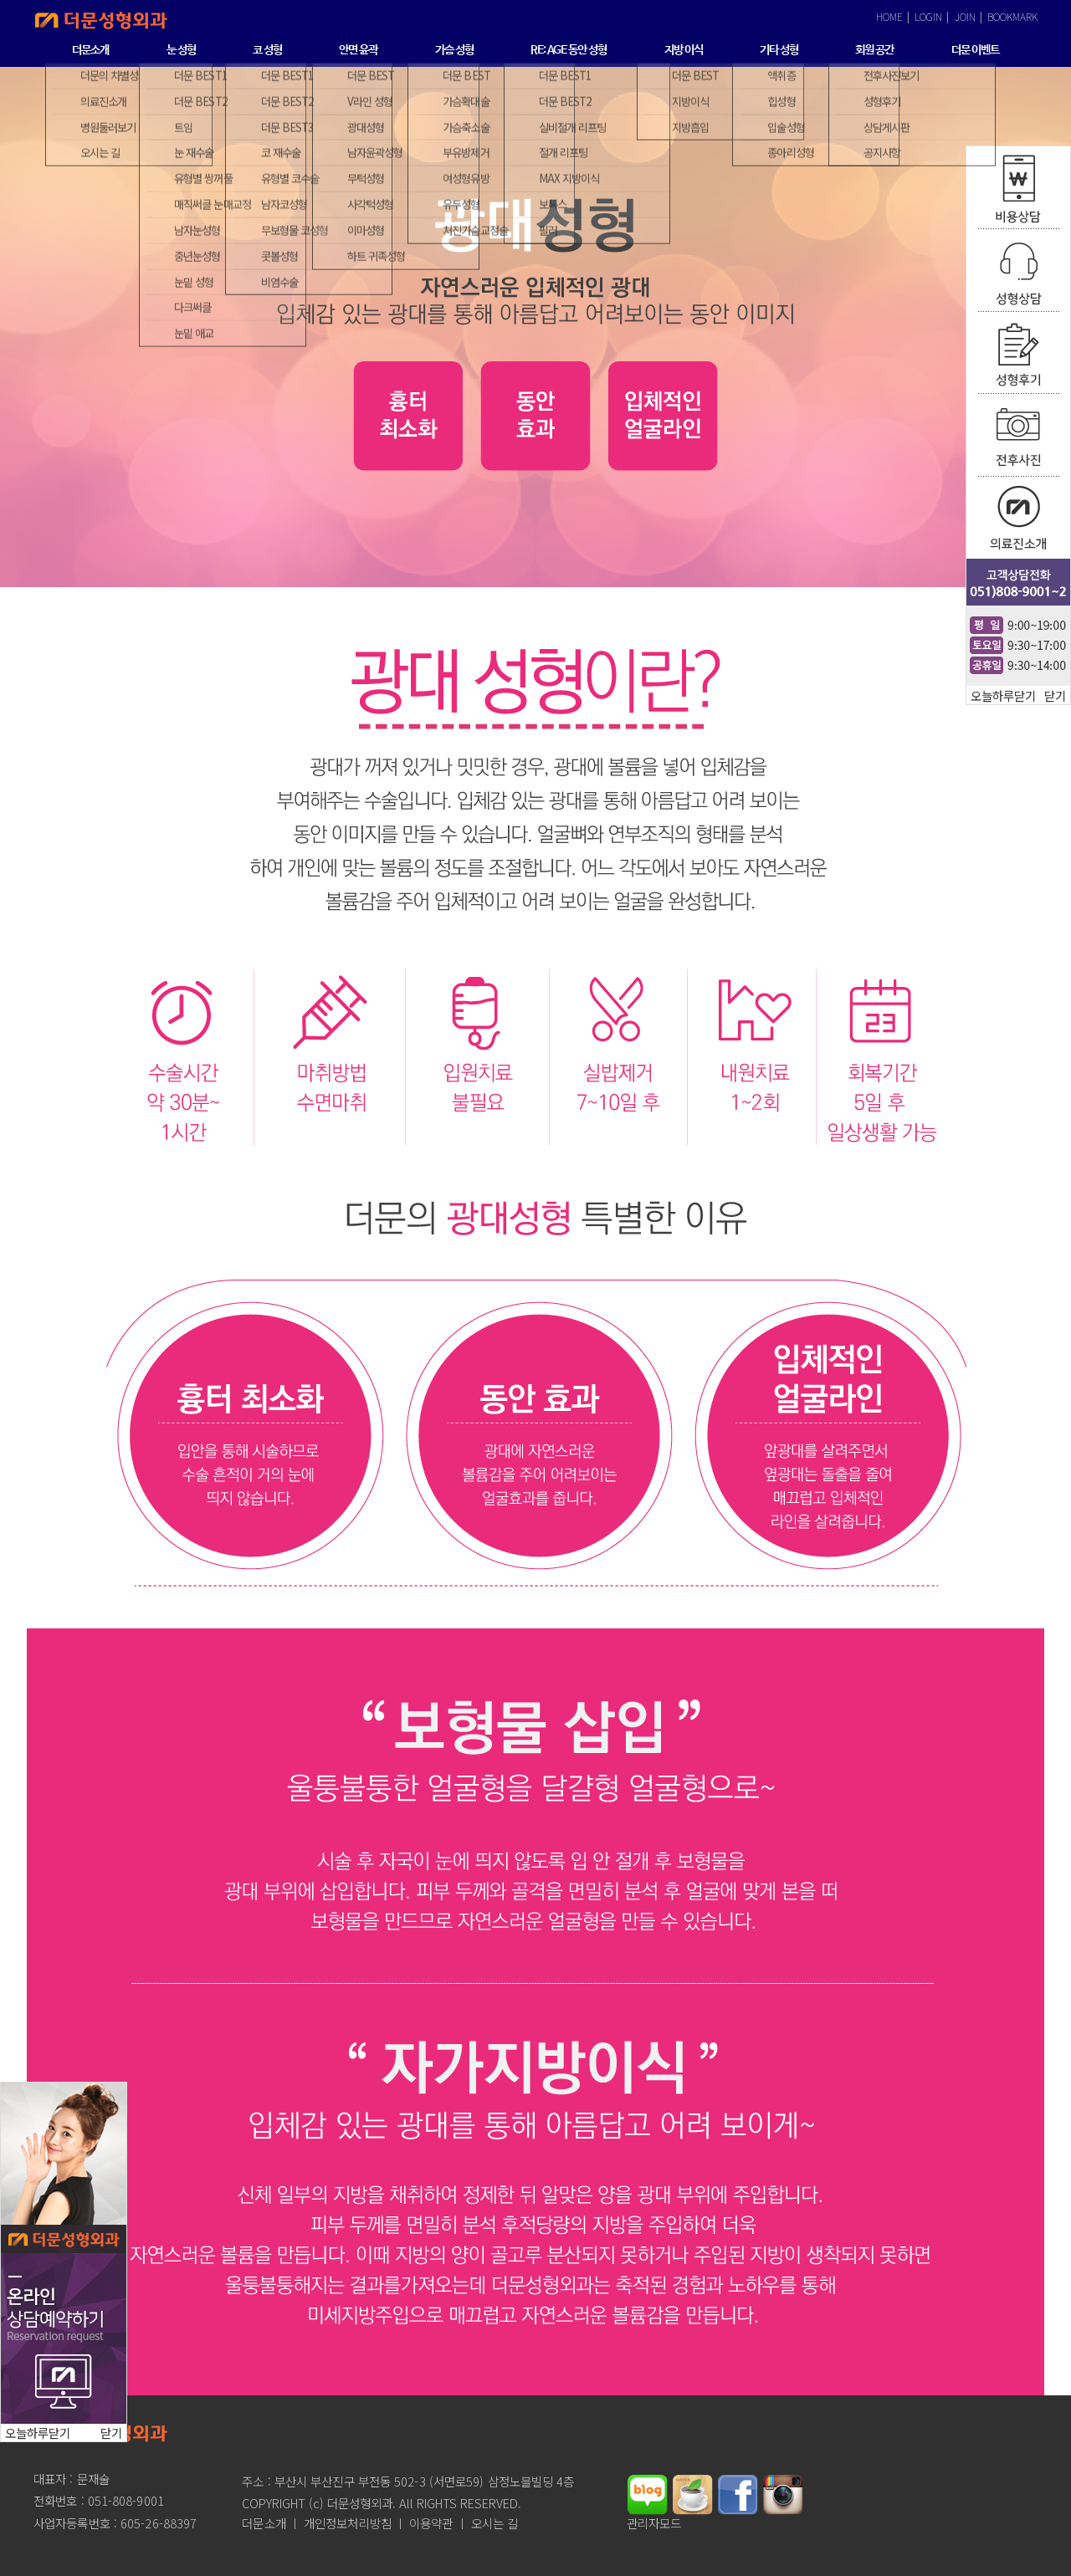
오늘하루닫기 (1003, 695)
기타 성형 (779, 50)
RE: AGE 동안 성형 (568, 50)
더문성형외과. (361, 2503)
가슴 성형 (454, 50)
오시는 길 (495, 2523)
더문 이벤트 (975, 50)
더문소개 (90, 50)
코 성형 (267, 50)
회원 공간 (874, 50)
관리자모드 (654, 2523)
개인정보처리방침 (348, 2523)
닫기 (1055, 695)
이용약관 (431, 2523)
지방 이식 (683, 50)
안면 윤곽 (358, 50)
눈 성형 (181, 50)
